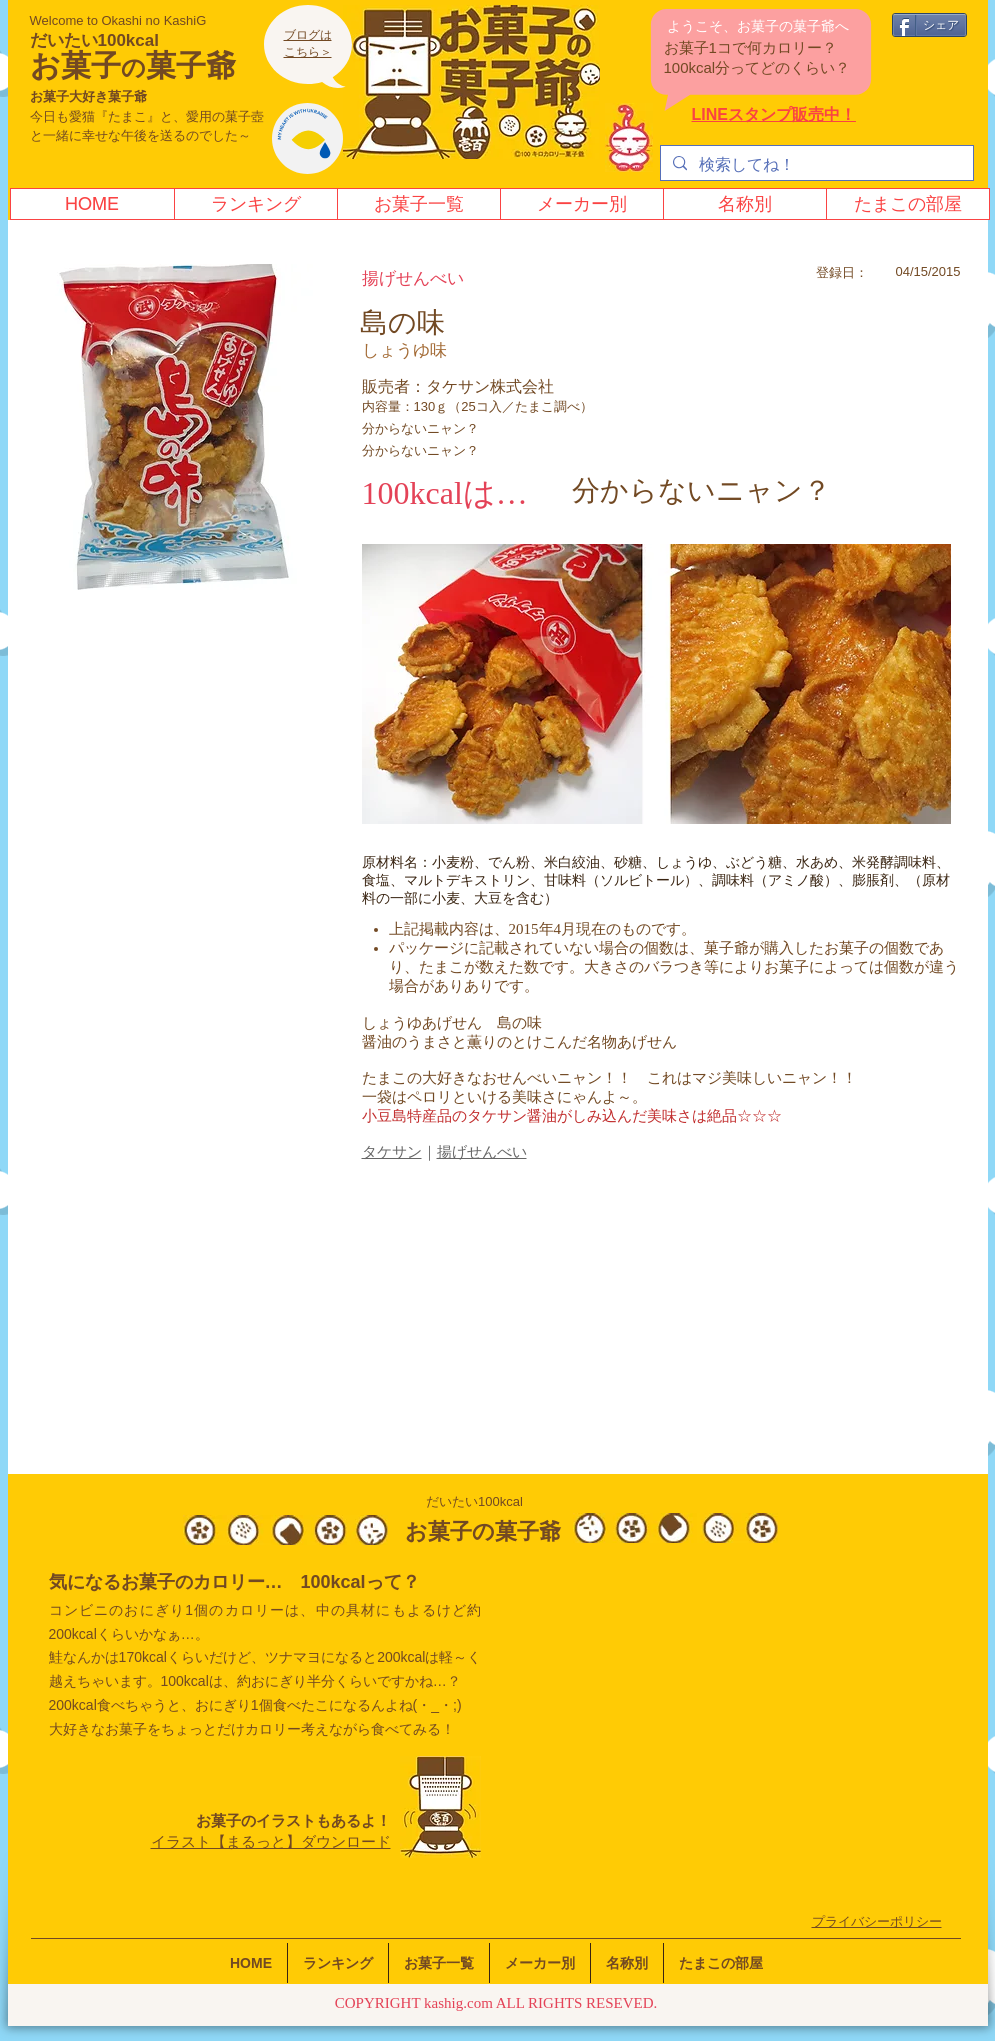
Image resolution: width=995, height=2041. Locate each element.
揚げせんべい (482, 1152)
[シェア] (929, 25)
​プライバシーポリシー (877, 1921)
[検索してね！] (815, 165)
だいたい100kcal (94, 40)
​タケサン (392, 1152)
